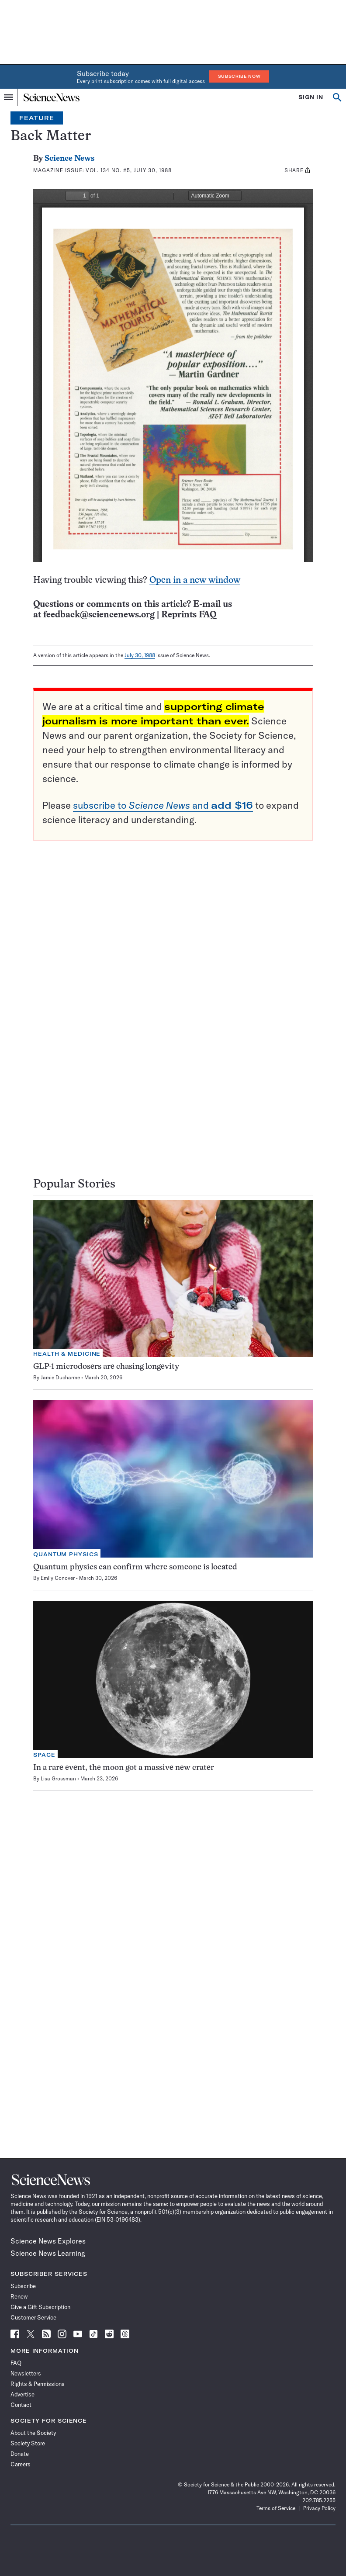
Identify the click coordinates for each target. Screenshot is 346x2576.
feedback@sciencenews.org (99, 615)
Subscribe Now (239, 76)
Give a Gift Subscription (40, 2306)
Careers (20, 2464)
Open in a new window (194, 580)
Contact (20, 2404)
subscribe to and (163, 805)
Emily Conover (58, 1578)
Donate (19, 2453)
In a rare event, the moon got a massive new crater (123, 1768)
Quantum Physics (65, 1554)
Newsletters (25, 2373)
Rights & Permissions (37, 2383)
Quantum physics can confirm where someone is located (135, 1567)
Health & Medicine (66, 1353)
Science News (69, 159)
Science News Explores (48, 2241)
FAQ (15, 2362)
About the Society (33, 2432)
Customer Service (33, 2317)
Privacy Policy (319, 2508)
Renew (19, 2296)
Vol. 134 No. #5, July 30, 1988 (128, 170)
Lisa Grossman (58, 1778)
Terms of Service (275, 2508)
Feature (36, 118)
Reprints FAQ (188, 615)
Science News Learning (47, 2253)
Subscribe (23, 2285)
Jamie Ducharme (60, 1377)
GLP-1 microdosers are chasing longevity (106, 1367)
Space (44, 1755)
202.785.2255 (319, 2500)
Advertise (22, 2394)
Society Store (27, 2443)
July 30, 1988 (140, 655)
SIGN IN (310, 97)
